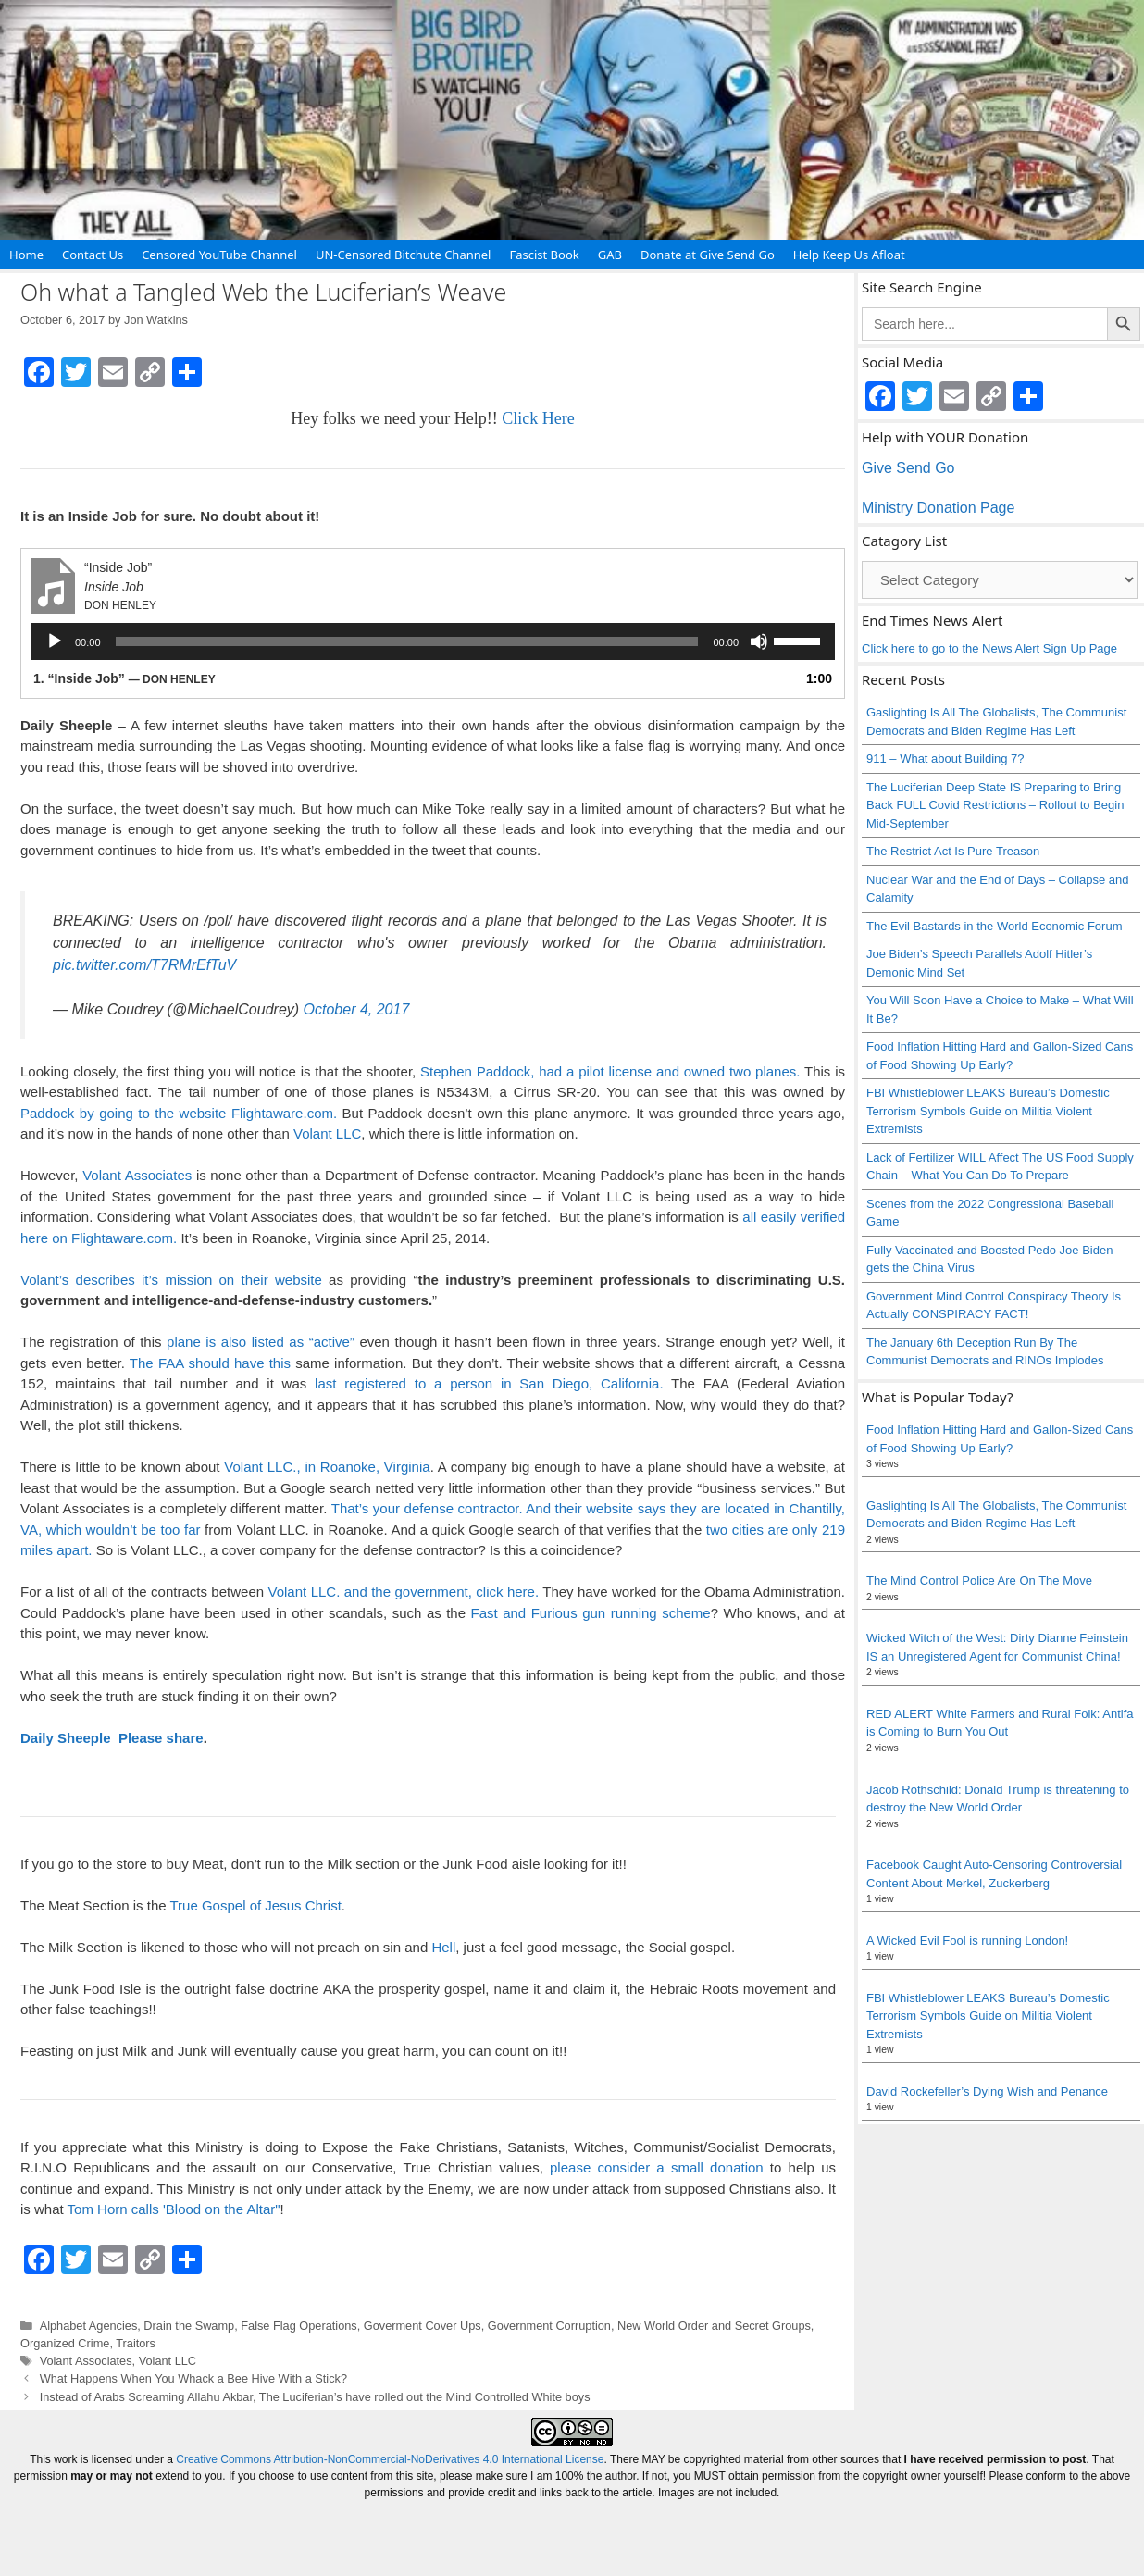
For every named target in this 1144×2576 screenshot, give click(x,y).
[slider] (407, 641)
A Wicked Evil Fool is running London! (967, 1941)
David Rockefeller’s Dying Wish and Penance (987, 2091)
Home (26, 254)
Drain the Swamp (188, 2326)
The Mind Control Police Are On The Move (979, 1580)
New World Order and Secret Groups (714, 2326)
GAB (610, 254)
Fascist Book (543, 254)
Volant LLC (327, 1133)
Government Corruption (549, 2326)
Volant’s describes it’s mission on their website (171, 1280)
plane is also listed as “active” (260, 1342)
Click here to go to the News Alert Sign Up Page (989, 648)
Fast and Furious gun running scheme (591, 1613)
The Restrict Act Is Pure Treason (952, 851)
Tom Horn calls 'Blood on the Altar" (174, 2209)
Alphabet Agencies (89, 2326)
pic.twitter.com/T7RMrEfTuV (144, 965)
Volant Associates (137, 1175)
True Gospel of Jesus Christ (255, 1905)
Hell (443, 1947)
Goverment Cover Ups (422, 2326)
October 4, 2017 (357, 1009)
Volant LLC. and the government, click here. (404, 1591)
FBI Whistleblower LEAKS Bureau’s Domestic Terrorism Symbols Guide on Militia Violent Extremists (988, 1111)
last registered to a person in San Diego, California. (489, 1383)
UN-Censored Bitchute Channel (403, 254)
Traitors (135, 2343)
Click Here (538, 418)
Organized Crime (64, 2343)
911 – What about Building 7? (945, 758)
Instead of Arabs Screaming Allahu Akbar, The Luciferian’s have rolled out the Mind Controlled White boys (315, 2397)
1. (124, 678)
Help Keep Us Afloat (849, 254)
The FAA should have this (212, 1363)
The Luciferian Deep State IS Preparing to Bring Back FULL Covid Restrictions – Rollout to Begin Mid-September (995, 805)
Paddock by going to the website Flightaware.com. (178, 1113)
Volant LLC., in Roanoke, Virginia (326, 1467)
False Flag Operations (298, 2326)
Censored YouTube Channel (219, 254)
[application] (433, 641)
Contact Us (92, 254)
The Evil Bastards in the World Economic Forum (994, 926)
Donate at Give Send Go (707, 254)
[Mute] (759, 641)
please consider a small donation (657, 2167)
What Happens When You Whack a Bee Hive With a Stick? (193, 2378)
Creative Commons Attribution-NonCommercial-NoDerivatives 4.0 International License (389, 2459)
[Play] (54, 641)
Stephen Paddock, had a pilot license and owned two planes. (610, 1071)
